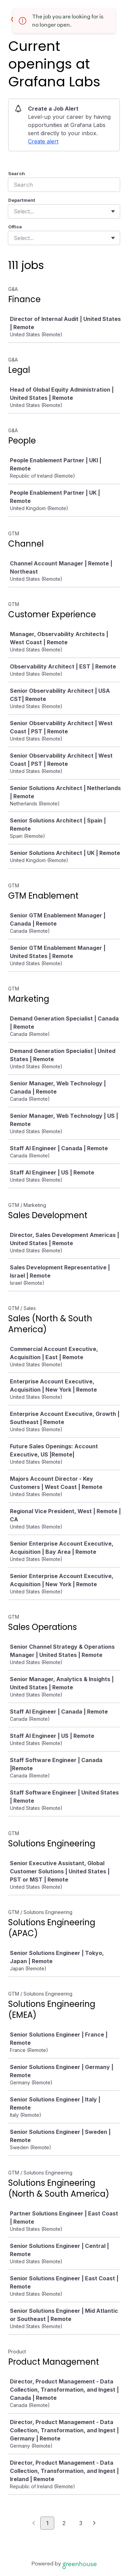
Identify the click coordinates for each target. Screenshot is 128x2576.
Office (15, 226)
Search (16, 173)
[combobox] (14, 211)
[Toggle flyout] (113, 211)
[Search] (64, 185)
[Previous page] (33, 2523)
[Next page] (94, 2523)
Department (21, 200)
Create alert (43, 141)
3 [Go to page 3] (80, 2523)
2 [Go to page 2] (64, 2523)
